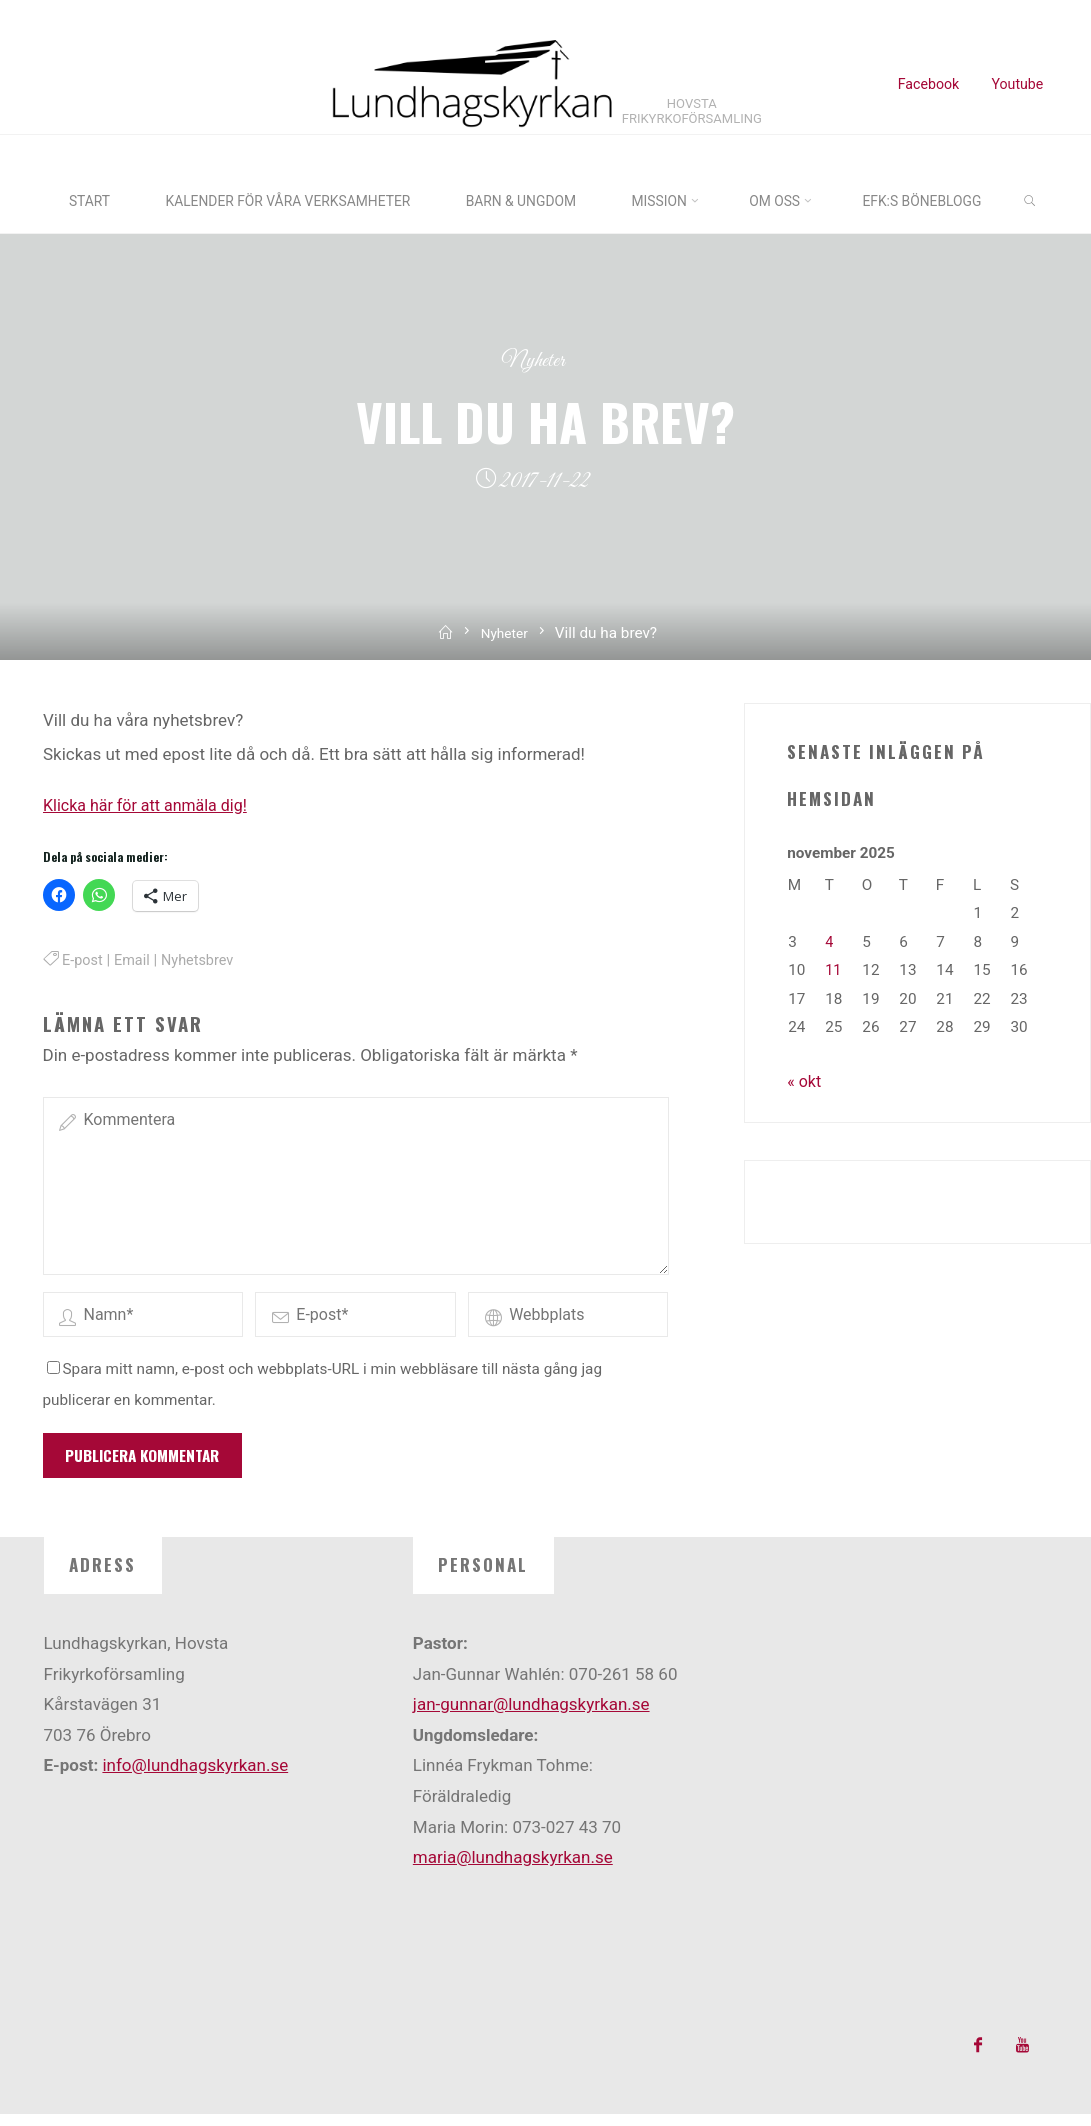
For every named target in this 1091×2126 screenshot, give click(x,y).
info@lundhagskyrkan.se (195, 1777)
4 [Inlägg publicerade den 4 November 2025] (829, 942)
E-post (83, 960)
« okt (805, 1081)
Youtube (1016, 85)
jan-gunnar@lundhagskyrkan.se (531, 1716)
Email (135, 960)
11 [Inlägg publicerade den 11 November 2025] (833, 970)
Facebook (926, 85)
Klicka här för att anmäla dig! (151, 805)
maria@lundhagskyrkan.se (513, 1869)
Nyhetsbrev (203, 960)
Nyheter (533, 360)
